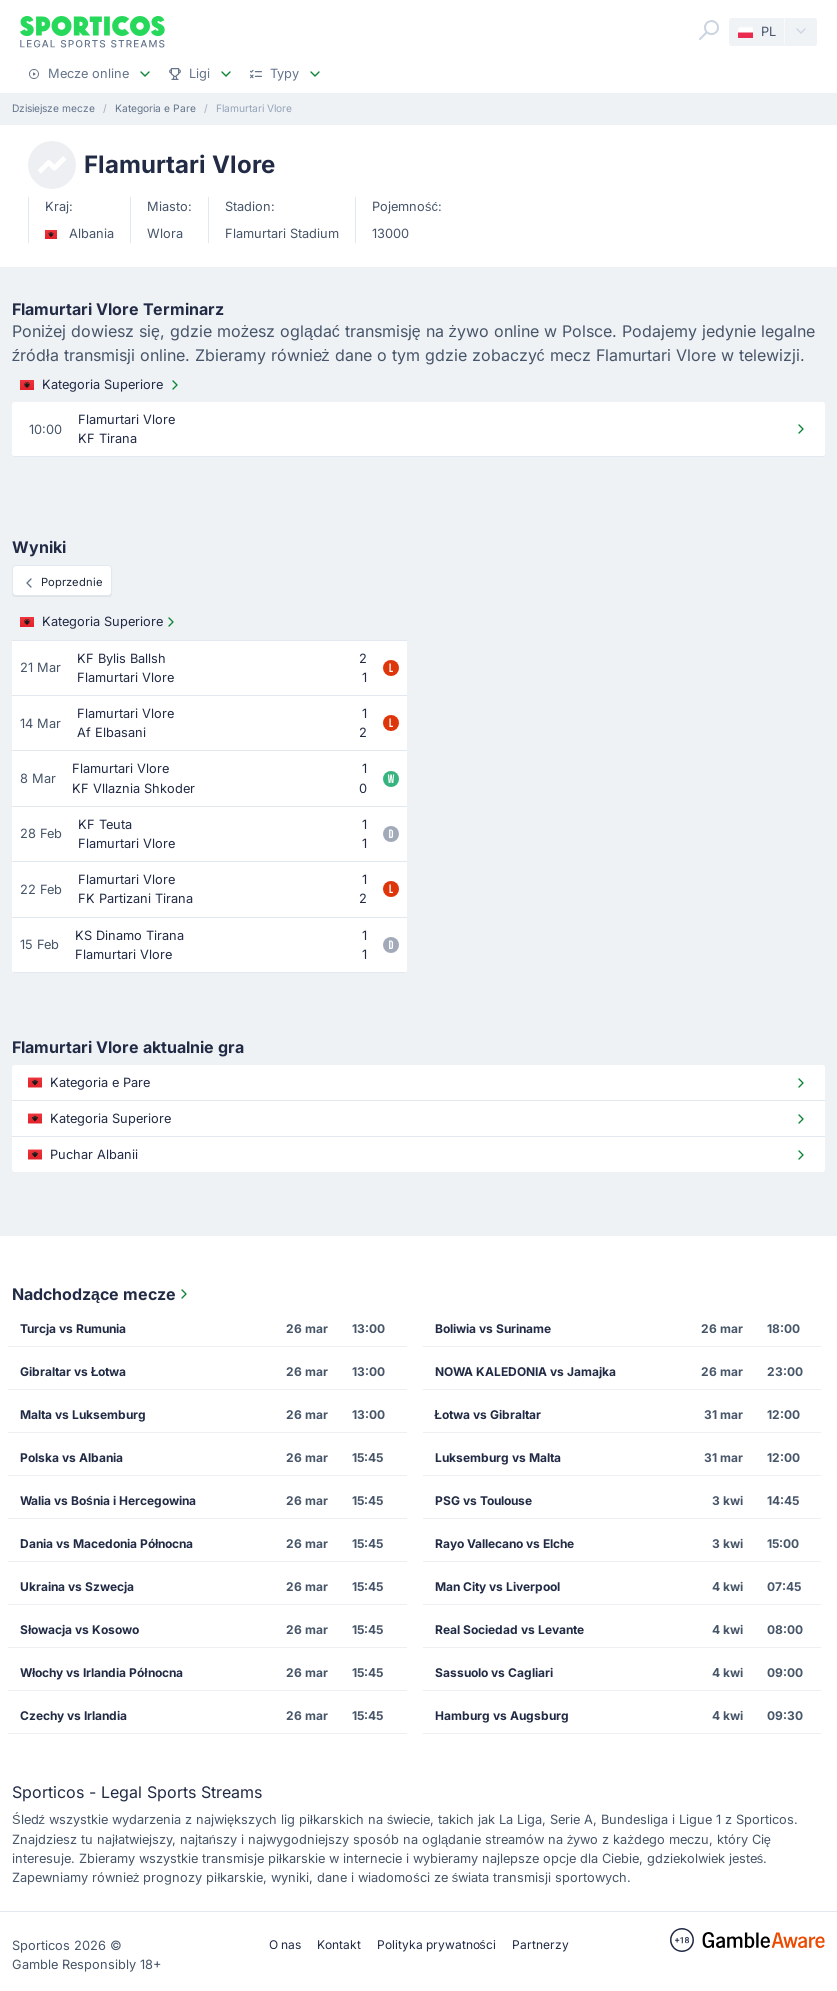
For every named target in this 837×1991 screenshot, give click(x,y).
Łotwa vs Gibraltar (488, 1414)
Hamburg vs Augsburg (502, 1715)
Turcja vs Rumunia (73, 1328)
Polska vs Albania (71, 1457)
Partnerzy (540, 1944)
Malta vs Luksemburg (83, 1414)
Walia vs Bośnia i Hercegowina (108, 1500)
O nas (285, 1944)
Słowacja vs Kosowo (79, 1629)
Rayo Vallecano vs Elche (504, 1543)
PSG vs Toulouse (483, 1500)
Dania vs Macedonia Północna (106, 1543)
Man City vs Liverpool (497, 1586)
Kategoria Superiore (101, 385)
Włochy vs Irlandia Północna (101, 1672)
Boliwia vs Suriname (493, 1328)
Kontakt (339, 1944)
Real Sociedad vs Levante (509, 1629)
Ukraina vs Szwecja (77, 1586)
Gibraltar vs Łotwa (73, 1371)
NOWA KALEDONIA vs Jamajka (525, 1371)
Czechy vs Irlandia (73, 1715)
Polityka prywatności (436, 1944)
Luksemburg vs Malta (498, 1457)
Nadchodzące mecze (102, 1294)
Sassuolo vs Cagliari (494, 1672)
